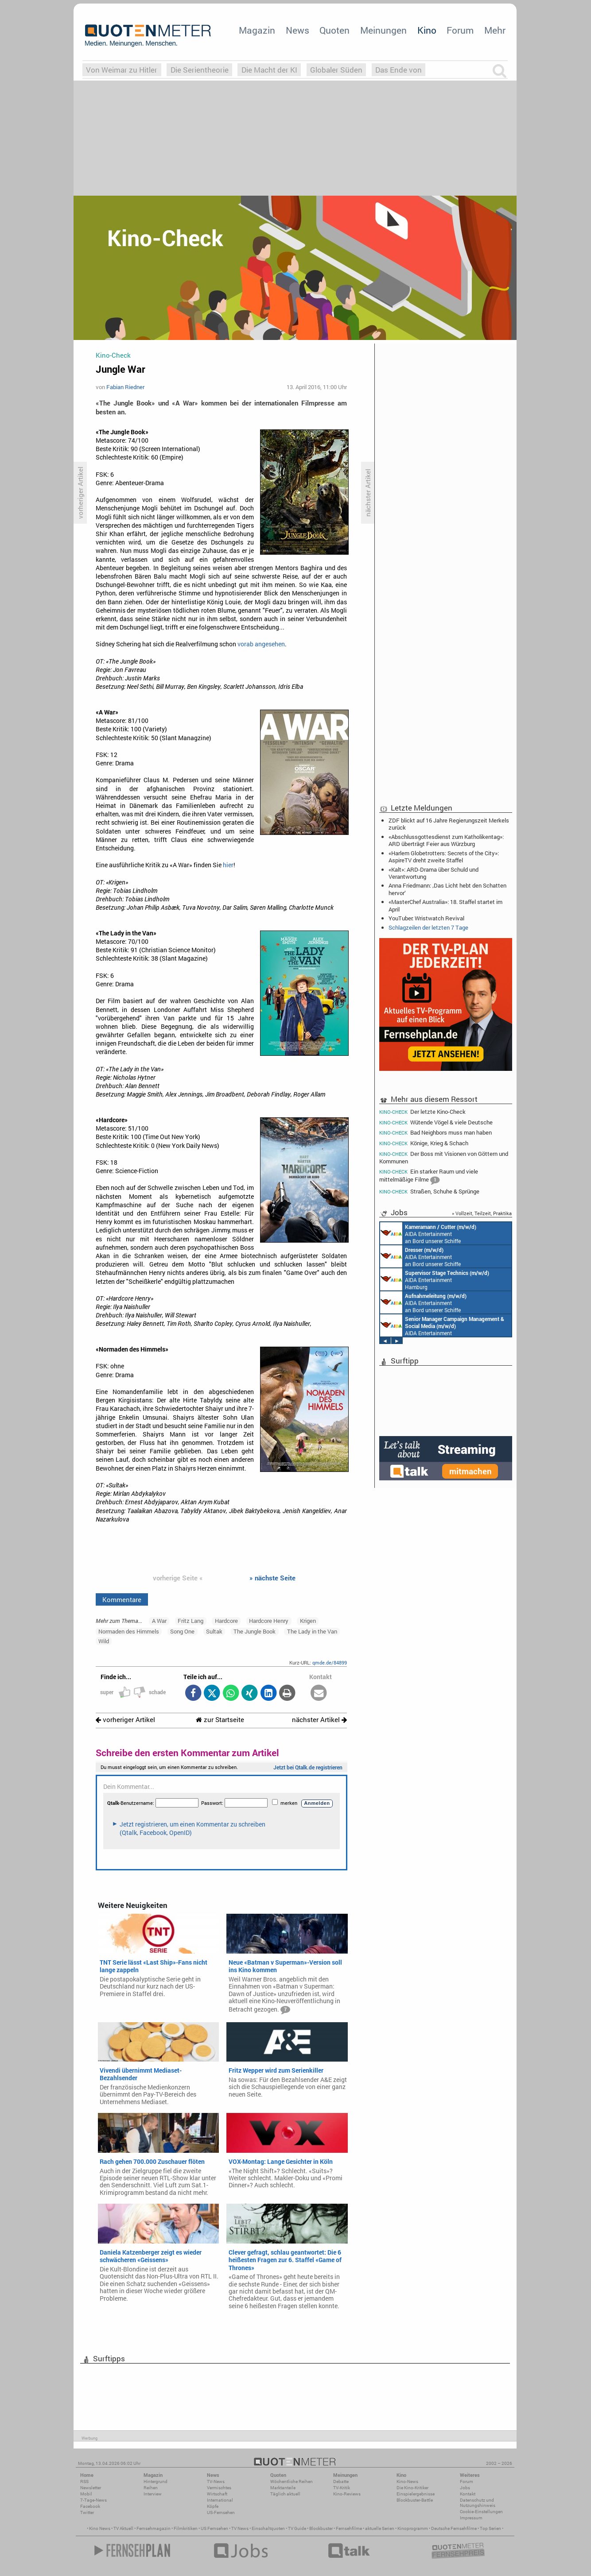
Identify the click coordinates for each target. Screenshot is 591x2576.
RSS (84, 2481)
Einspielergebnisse (416, 2494)
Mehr (494, 30)
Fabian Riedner (125, 386)
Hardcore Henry (268, 1620)
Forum (460, 30)
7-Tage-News (93, 2500)
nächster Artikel (319, 1719)
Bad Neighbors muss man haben (435, 1132)
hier (228, 865)
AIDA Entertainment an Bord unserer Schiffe (428, 1233)
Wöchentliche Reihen (291, 2481)
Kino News (99, 2528)
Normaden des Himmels (128, 1631)
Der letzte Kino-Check (422, 1112)
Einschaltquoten (268, 2528)
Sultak (214, 1631)
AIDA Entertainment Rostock (442, 1325)
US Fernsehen (214, 2528)
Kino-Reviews (347, 2494)
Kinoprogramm (412, 2528)
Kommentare (121, 1599)
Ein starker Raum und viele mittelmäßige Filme (428, 1176)
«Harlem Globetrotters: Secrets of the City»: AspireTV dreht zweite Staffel (444, 856)
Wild (103, 1641)
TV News (240, 2528)
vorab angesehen (261, 644)
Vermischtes (219, 2488)
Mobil (86, 2494)
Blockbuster (321, 2528)
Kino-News (407, 2481)
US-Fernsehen (221, 2512)
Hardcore (226, 1620)
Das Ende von (398, 70)
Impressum (471, 2518)
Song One (182, 1631)
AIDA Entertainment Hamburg (434, 1279)
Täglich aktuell (285, 2494)
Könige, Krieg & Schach (423, 1143)
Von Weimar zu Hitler (121, 70)
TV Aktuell (123, 2528)
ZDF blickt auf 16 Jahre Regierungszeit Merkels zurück (449, 823)
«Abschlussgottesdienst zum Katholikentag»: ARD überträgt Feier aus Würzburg (446, 840)
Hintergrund (155, 2481)
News (297, 30)
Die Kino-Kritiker (412, 2488)
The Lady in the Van (312, 1631)
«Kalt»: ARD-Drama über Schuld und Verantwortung (433, 873)
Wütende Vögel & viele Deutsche (436, 1122)
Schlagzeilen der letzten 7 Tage (428, 927)
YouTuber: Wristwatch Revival (426, 918)
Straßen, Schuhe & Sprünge (429, 1191)
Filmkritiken (186, 2528)
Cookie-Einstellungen (481, 2511)
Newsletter (90, 2488)
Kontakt (467, 2494)
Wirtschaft (217, 2494)
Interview (153, 2494)
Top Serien (490, 2528)
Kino (426, 30)
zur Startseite (220, 1719)
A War (159, 1620)
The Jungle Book (254, 1631)
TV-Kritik (341, 2488)
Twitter (87, 2512)
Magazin (257, 30)
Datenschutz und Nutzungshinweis (477, 2502)
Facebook (90, 2506)
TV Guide (297, 2528)
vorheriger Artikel (125, 1719)
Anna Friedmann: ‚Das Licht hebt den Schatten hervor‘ (447, 888)
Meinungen (383, 30)
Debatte (341, 2481)
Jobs (465, 2488)
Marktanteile (283, 2488)
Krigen (308, 1620)
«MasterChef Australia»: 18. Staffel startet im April (445, 905)
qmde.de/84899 (329, 1662)
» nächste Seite (272, 1577)
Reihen (151, 2488)
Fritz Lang (190, 1620)
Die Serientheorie (200, 70)
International (220, 2500)
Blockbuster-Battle (415, 2500)
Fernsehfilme (349, 2528)
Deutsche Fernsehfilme (454, 2528)
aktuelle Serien (379, 2528)
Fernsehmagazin (153, 2528)
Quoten (334, 30)
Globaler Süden (336, 70)
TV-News (216, 2481)
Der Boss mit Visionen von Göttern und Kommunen (443, 1157)
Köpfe (212, 2506)
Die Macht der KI (269, 70)
